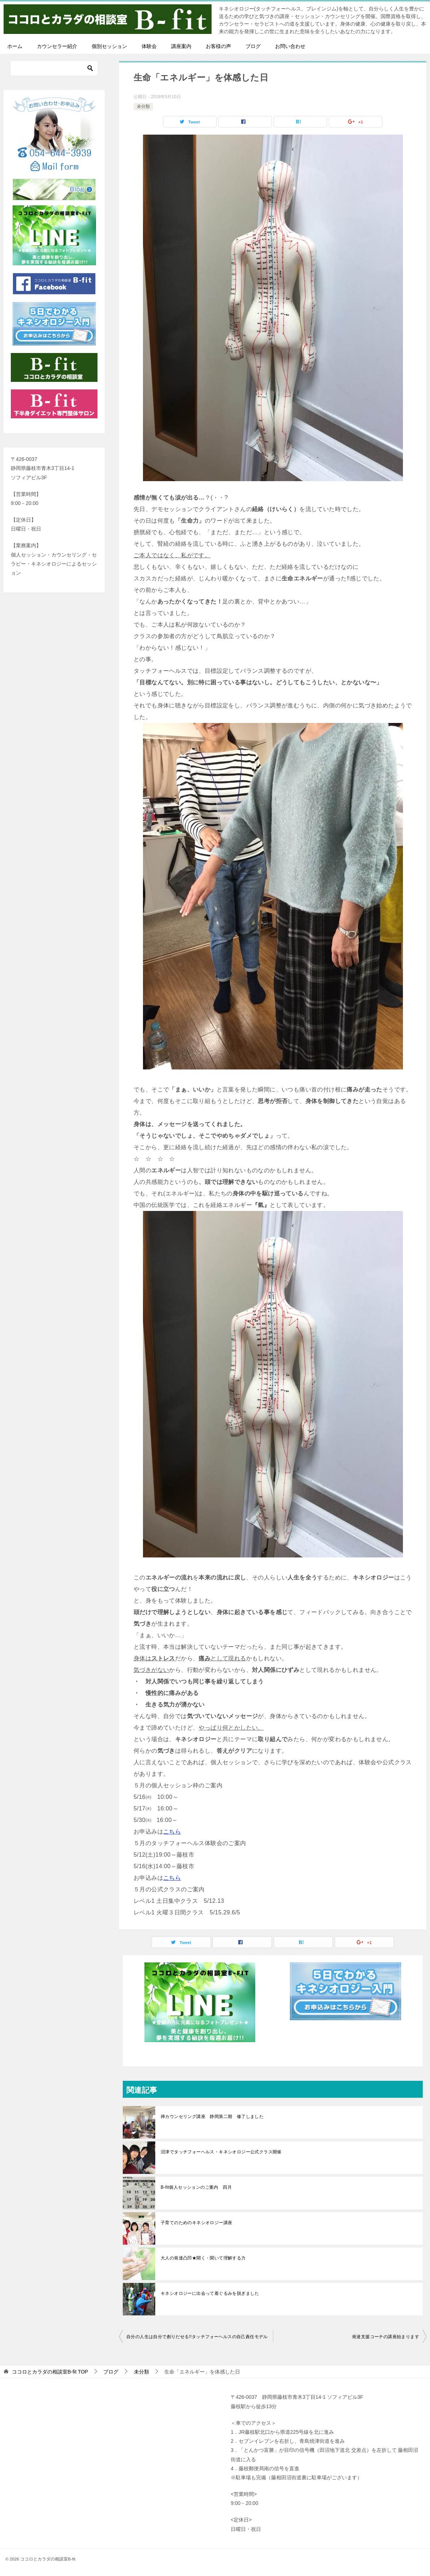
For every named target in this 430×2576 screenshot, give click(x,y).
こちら (172, 1832)
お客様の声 (218, 46)
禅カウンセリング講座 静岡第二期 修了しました (212, 2116)
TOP (50, 2372)
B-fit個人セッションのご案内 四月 (196, 2187)
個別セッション (109, 46)
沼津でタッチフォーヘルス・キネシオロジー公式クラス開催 (221, 2151)
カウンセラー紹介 (57, 46)
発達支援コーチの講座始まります (385, 2336)
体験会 (149, 46)
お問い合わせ (290, 46)
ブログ (253, 46)
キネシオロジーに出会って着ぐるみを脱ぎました (210, 2293)
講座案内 (181, 46)
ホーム (14, 46)
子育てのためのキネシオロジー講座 (196, 2222)
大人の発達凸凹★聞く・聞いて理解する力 (203, 2258)
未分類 (143, 106)
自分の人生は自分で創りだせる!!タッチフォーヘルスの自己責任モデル (197, 2336)
